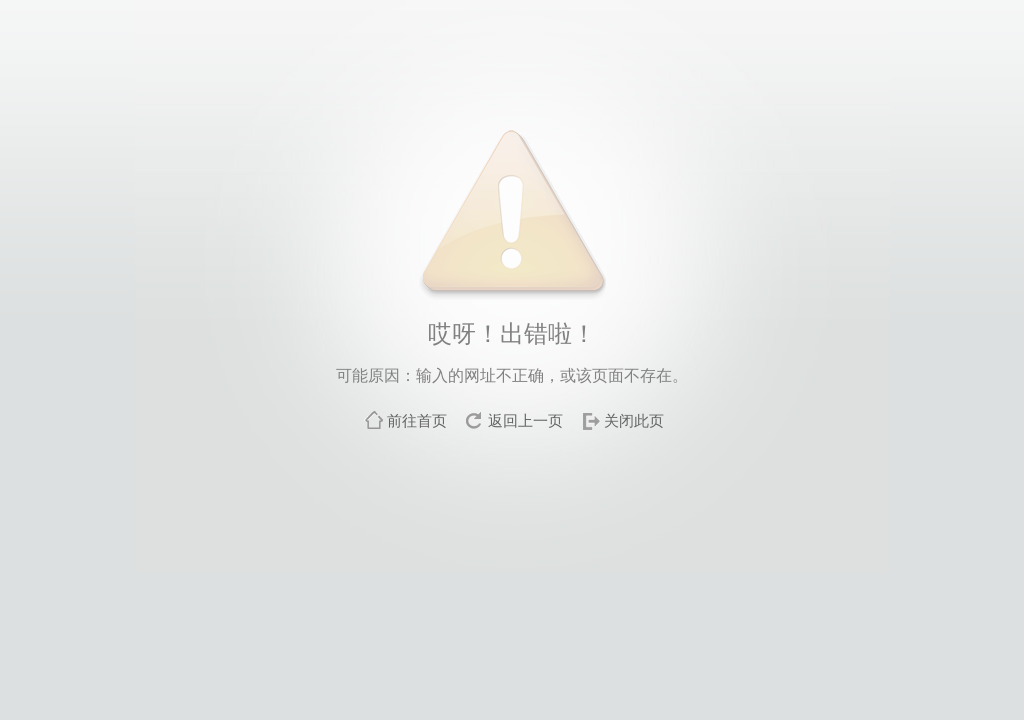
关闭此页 (634, 420)
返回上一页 (525, 420)
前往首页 (417, 420)
